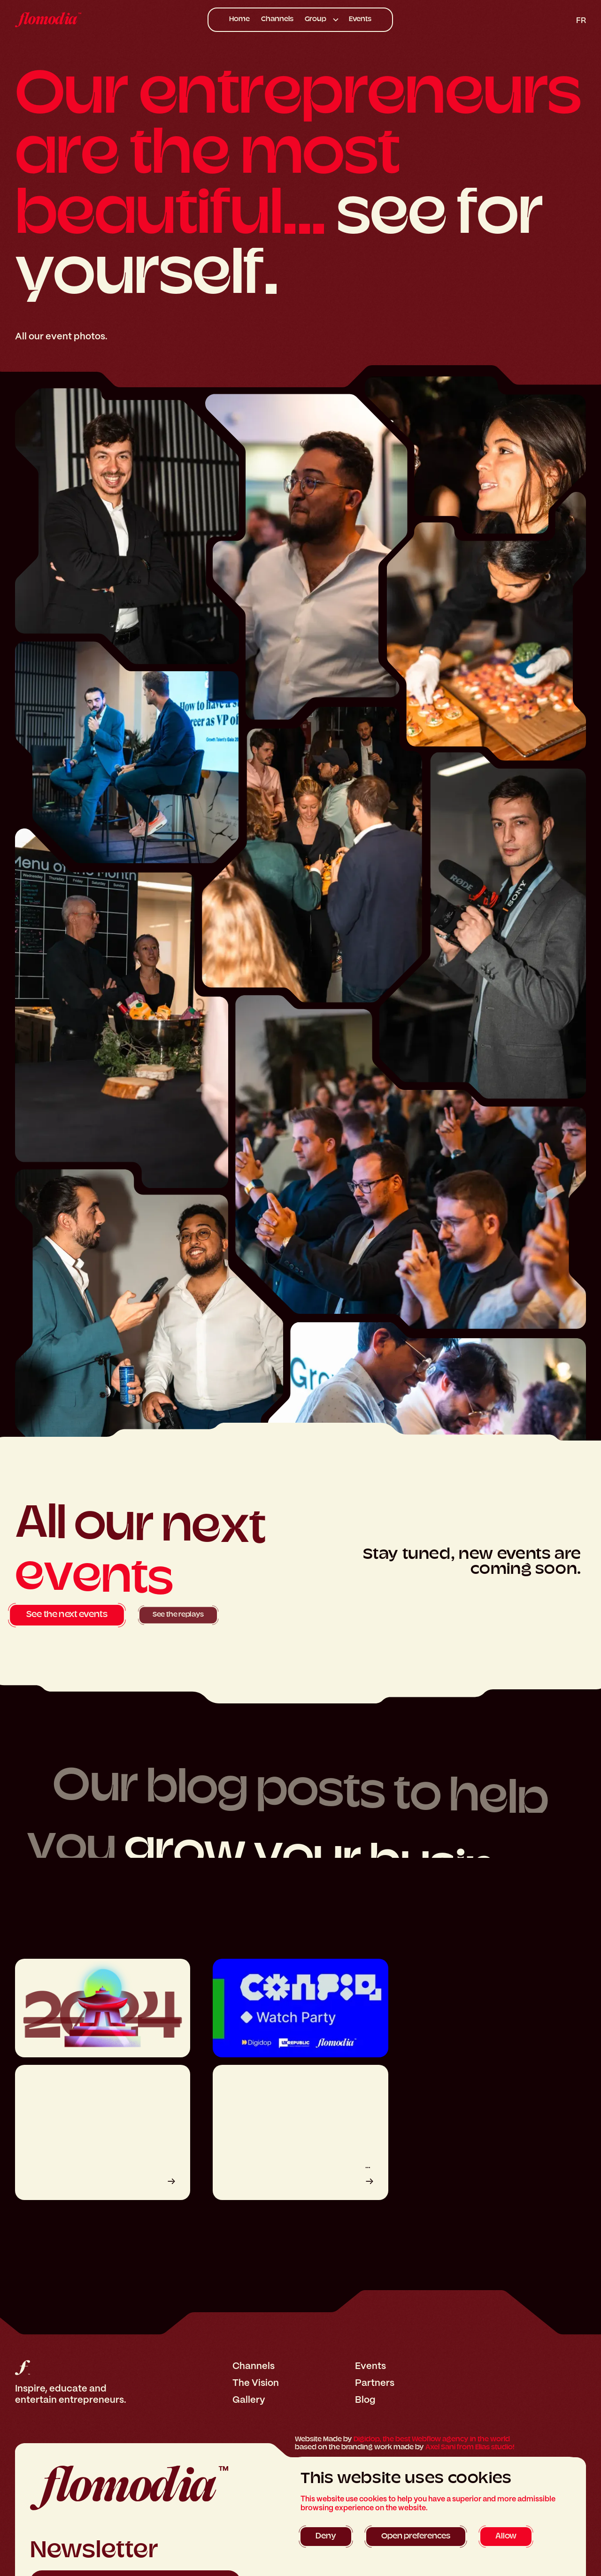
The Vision (255, 2382)
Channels (277, 19)
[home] (76, 19)
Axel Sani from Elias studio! (470, 2447)
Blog (365, 2399)
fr (581, 20)
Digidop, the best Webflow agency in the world (432, 2439)
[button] (321, 19)
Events (360, 19)
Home (239, 19)
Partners (374, 2382)
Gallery (248, 2399)
